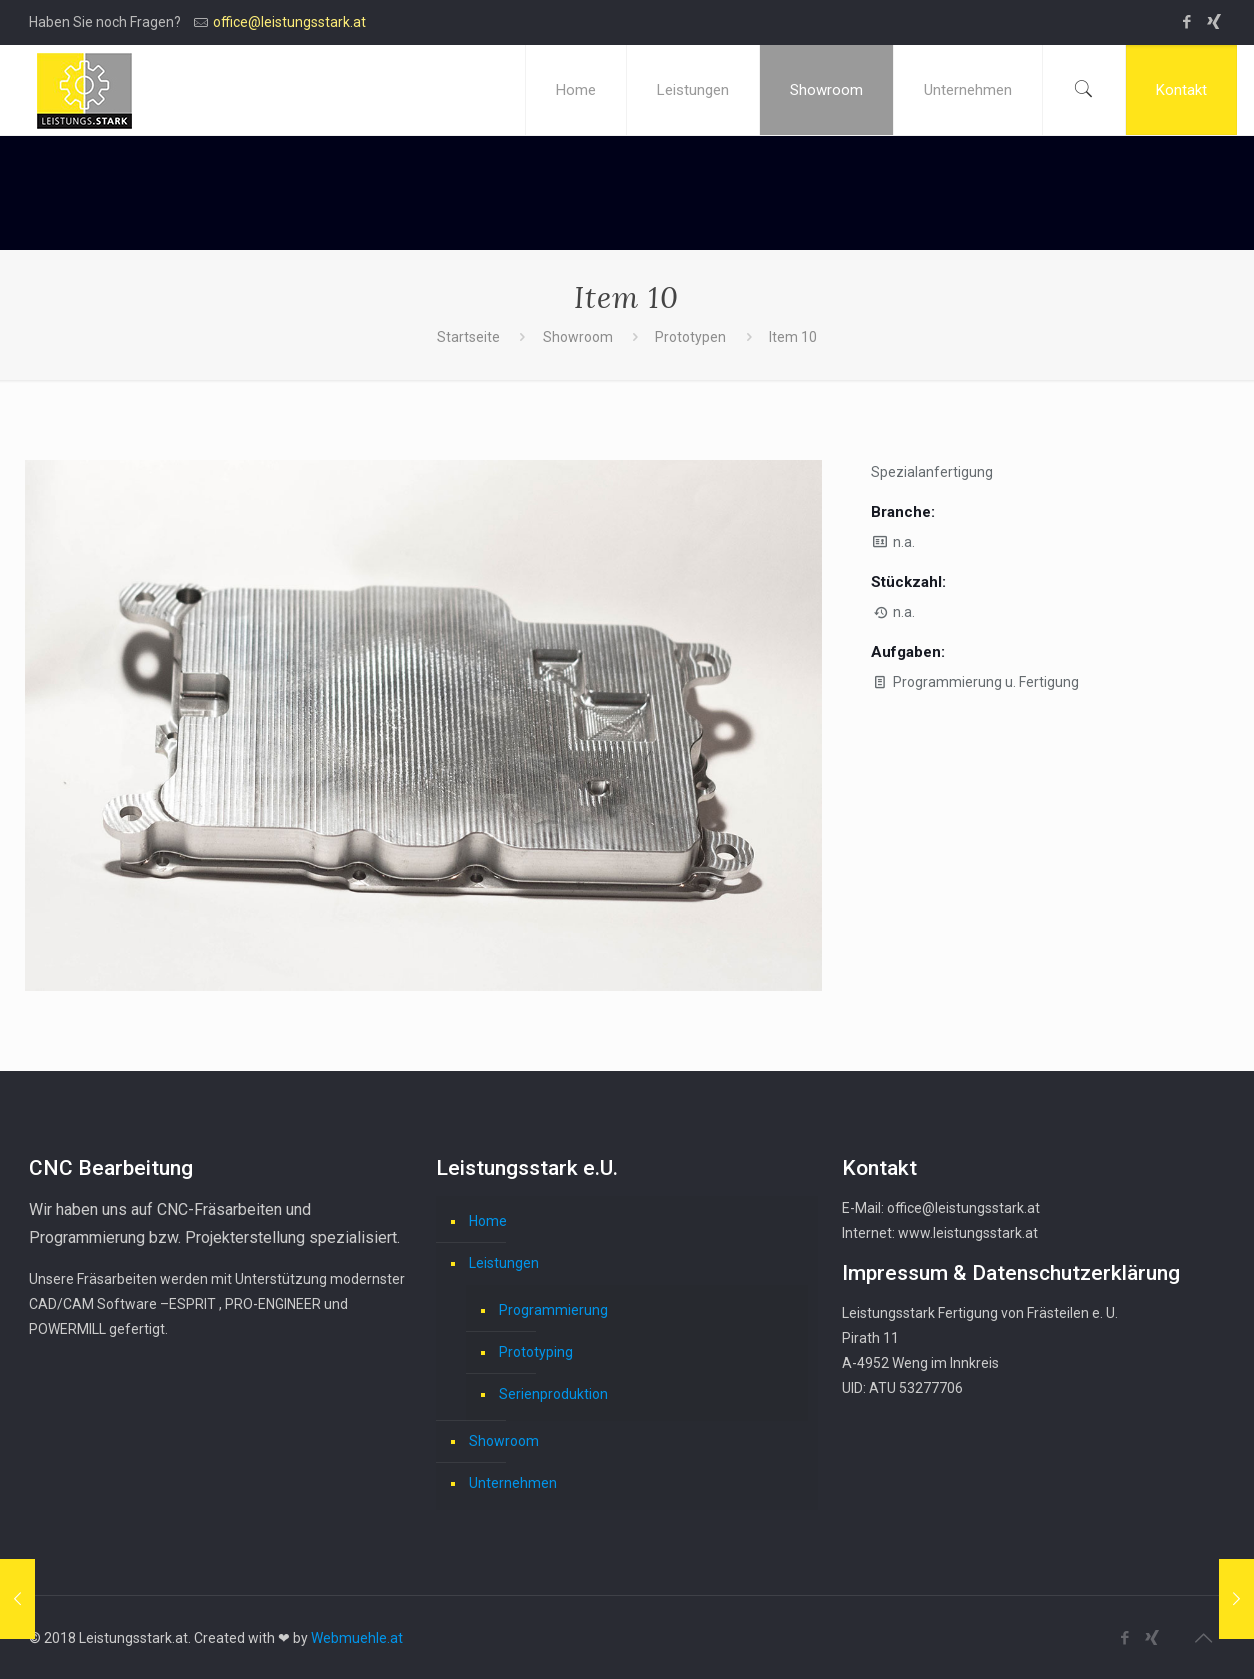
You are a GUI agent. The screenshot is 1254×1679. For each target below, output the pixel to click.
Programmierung (553, 1310)
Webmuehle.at (357, 1638)
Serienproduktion (553, 1394)
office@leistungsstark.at (289, 22)
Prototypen (690, 337)
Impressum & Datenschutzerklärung (1011, 1273)
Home (488, 1221)
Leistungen (504, 1263)
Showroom (578, 337)
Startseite (468, 337)
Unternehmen (513, 1483)
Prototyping (536, 1352)
